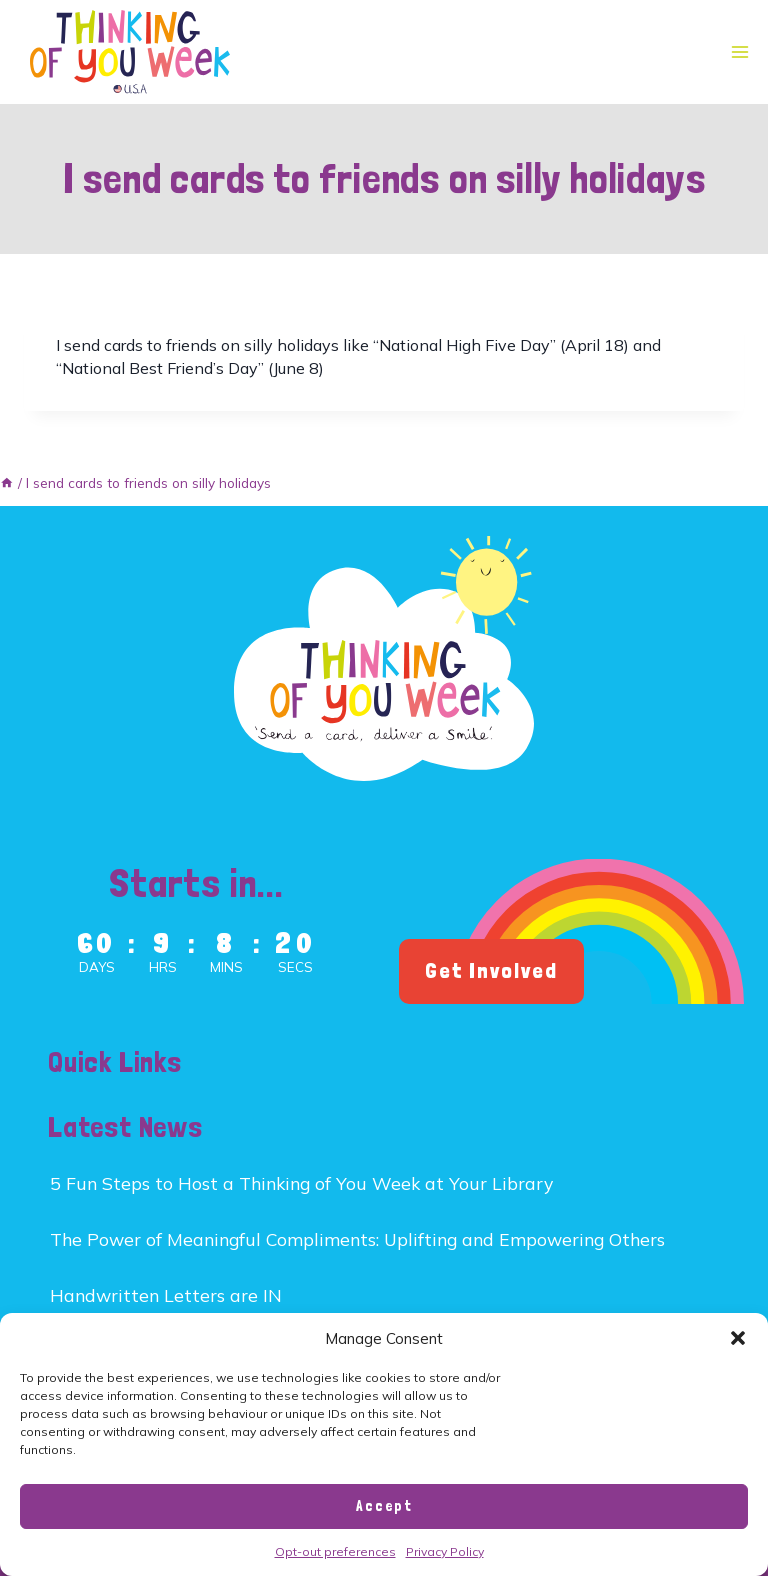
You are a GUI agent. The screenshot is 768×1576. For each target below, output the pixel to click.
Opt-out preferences (335, 1551)
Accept (384, 1506)
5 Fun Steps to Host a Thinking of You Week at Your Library (301, 1183)
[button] (738, 1338)
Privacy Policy (445, 1551)
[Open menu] (739, 52)
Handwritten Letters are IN (166, 1295)
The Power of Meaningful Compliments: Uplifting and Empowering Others (357, 1239)
